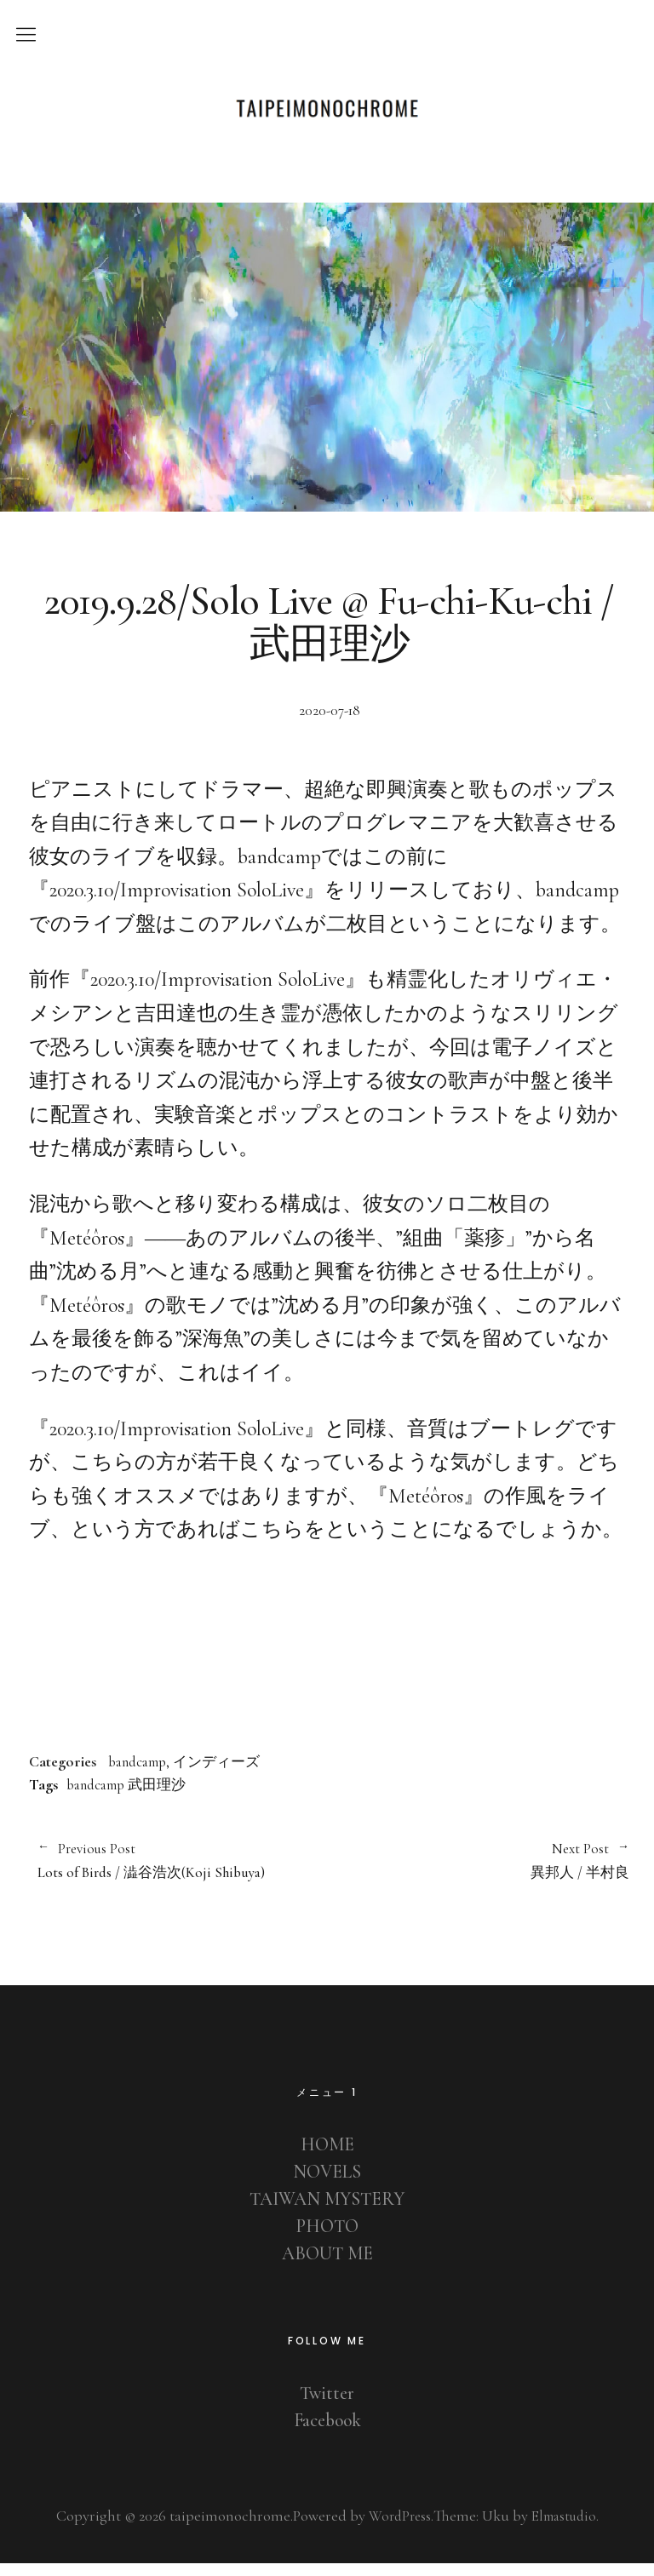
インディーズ (228, 1770)
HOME (327, 2157)
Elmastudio (565, 2528)
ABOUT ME (327, 2266)
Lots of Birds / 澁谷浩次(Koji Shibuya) (175, 1872)
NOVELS (327, 2184)
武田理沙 (167, 1793)
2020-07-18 (329, 720)
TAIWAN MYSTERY (327, 2212)
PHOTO (327, 2239)
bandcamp (141, 1770)
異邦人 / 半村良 (480, 1872)
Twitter (327, 2406)
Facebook (327, 2433)
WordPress (396, 2528)
